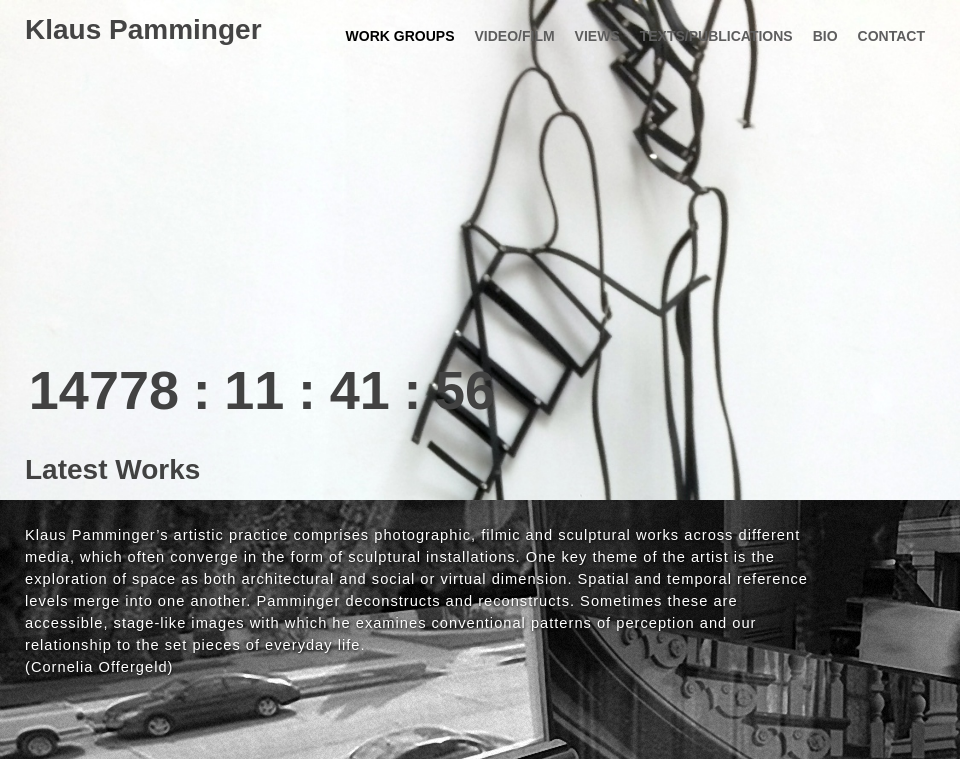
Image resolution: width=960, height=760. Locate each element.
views (597, 36)
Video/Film (514, 36)
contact (891, 36)
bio (825, 36)
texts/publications (716, 36)
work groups (400, 36)
